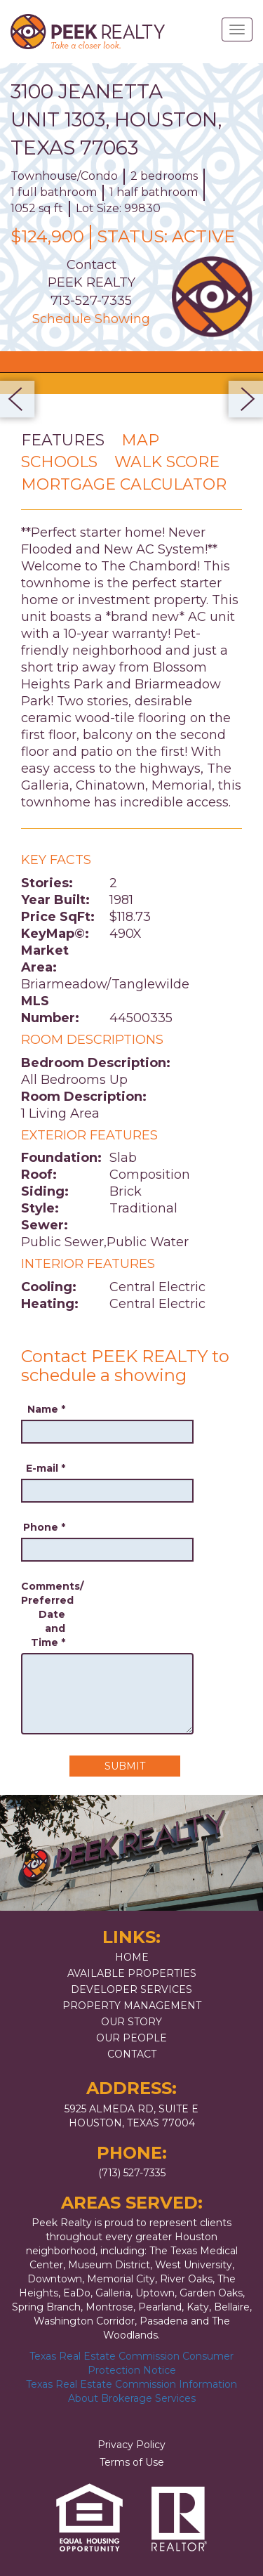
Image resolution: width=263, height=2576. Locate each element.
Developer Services (131, 1989)
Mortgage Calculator (124, 484)
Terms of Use (132, 2462)
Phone (44, 1527)
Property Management (131, 2005)
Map (140, 440)
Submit (124, 1766)
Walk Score (167, 461)
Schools (59, 461)
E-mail (45, 1468)
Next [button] (241, 399)
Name (46, 1409)
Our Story (131, 2021)
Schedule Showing (91, 319)
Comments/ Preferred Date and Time (43, 1614)
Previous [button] (21, 399)
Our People (131, 2038)
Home (132, 1957)
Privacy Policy (131, 2444)
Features (62, 440)
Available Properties (131, 1973)
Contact (131, 2054)
